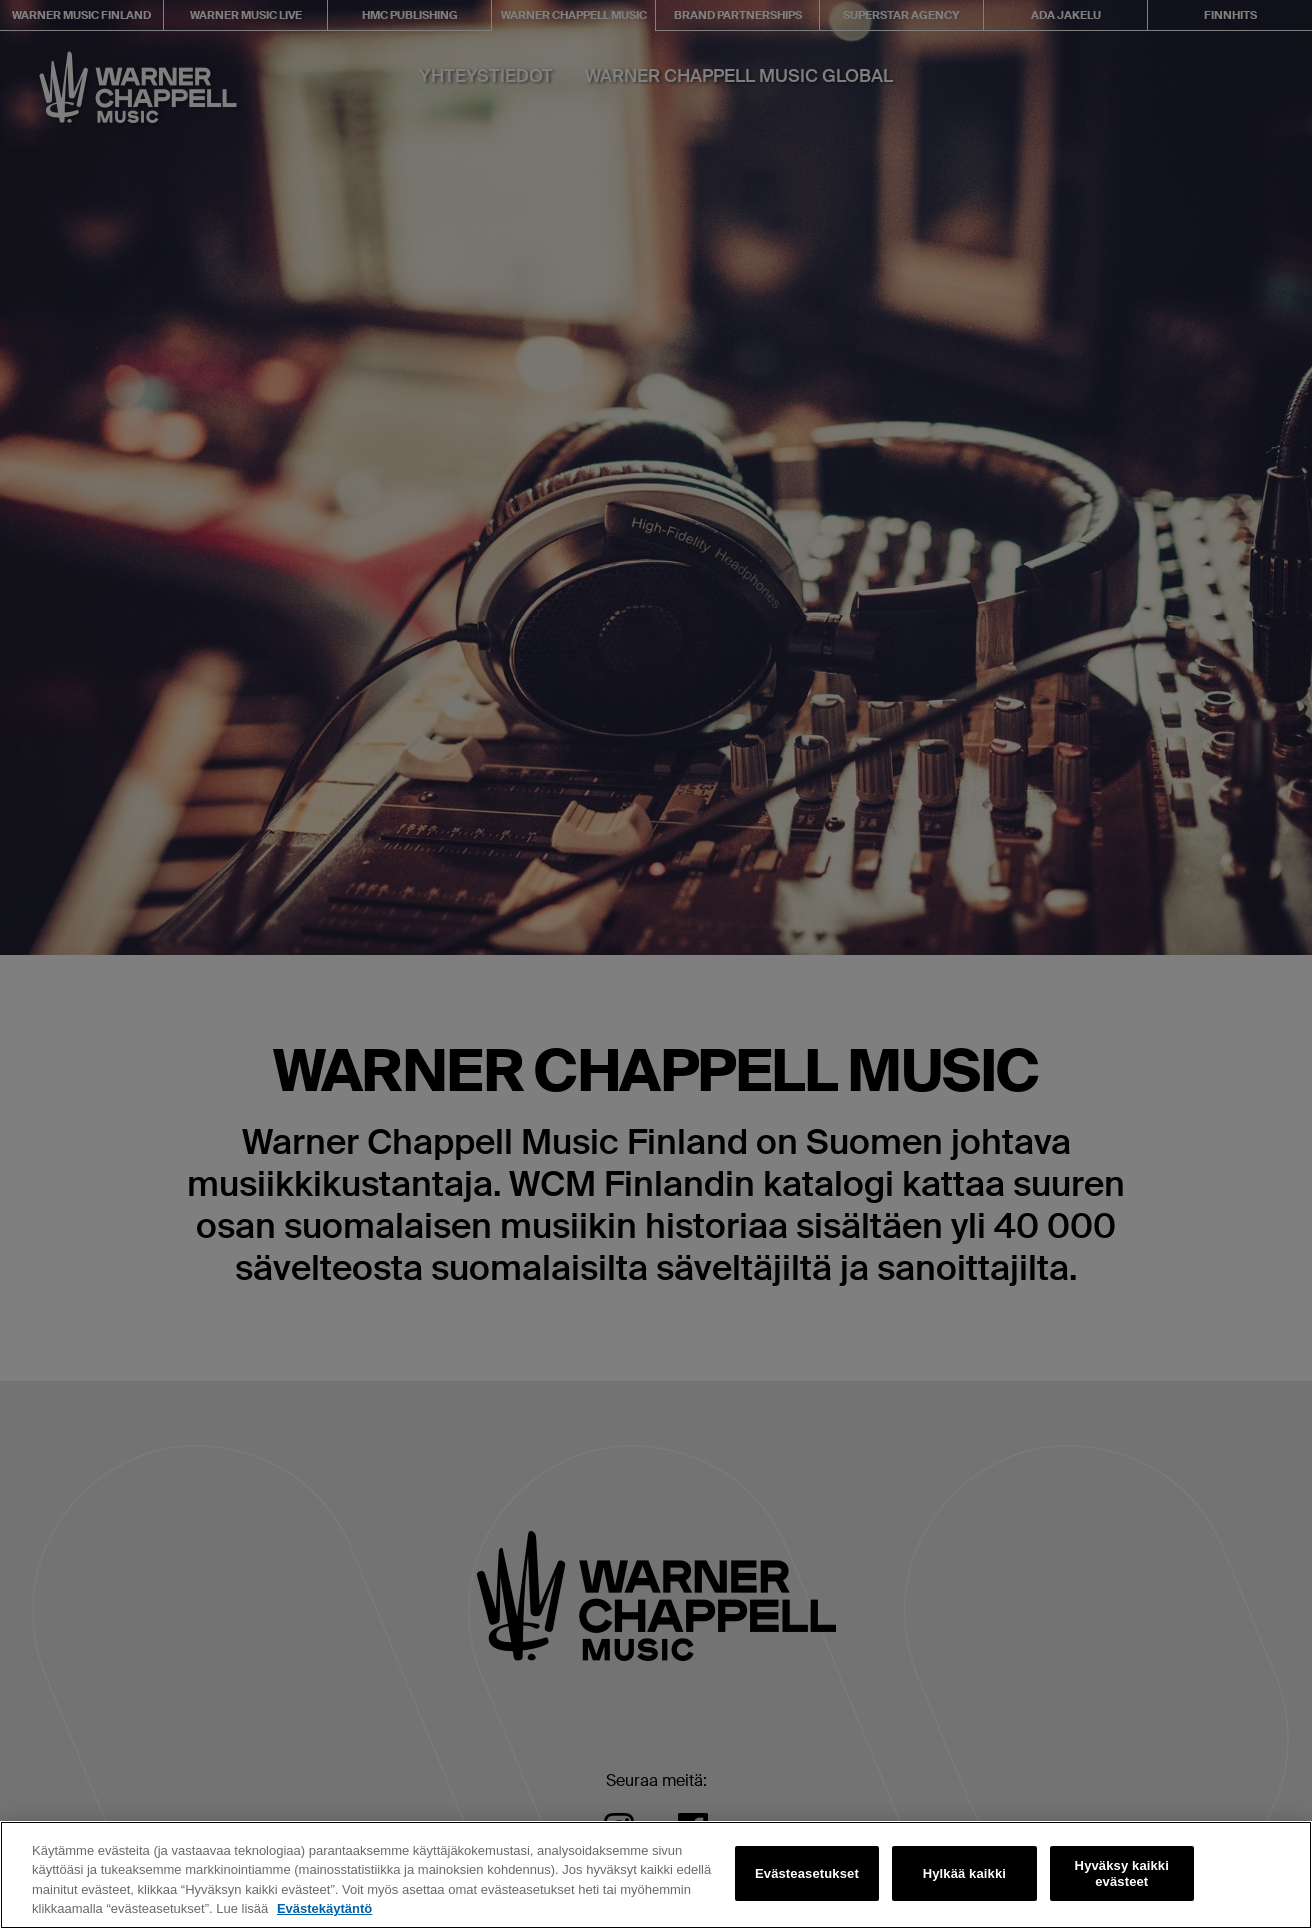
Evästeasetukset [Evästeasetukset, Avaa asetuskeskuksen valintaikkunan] (807, 1873)
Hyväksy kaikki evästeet (1122, 1873)
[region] (656, 1875)
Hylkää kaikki (964, 1873)
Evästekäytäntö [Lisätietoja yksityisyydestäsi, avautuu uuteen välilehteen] (324, 1908)
